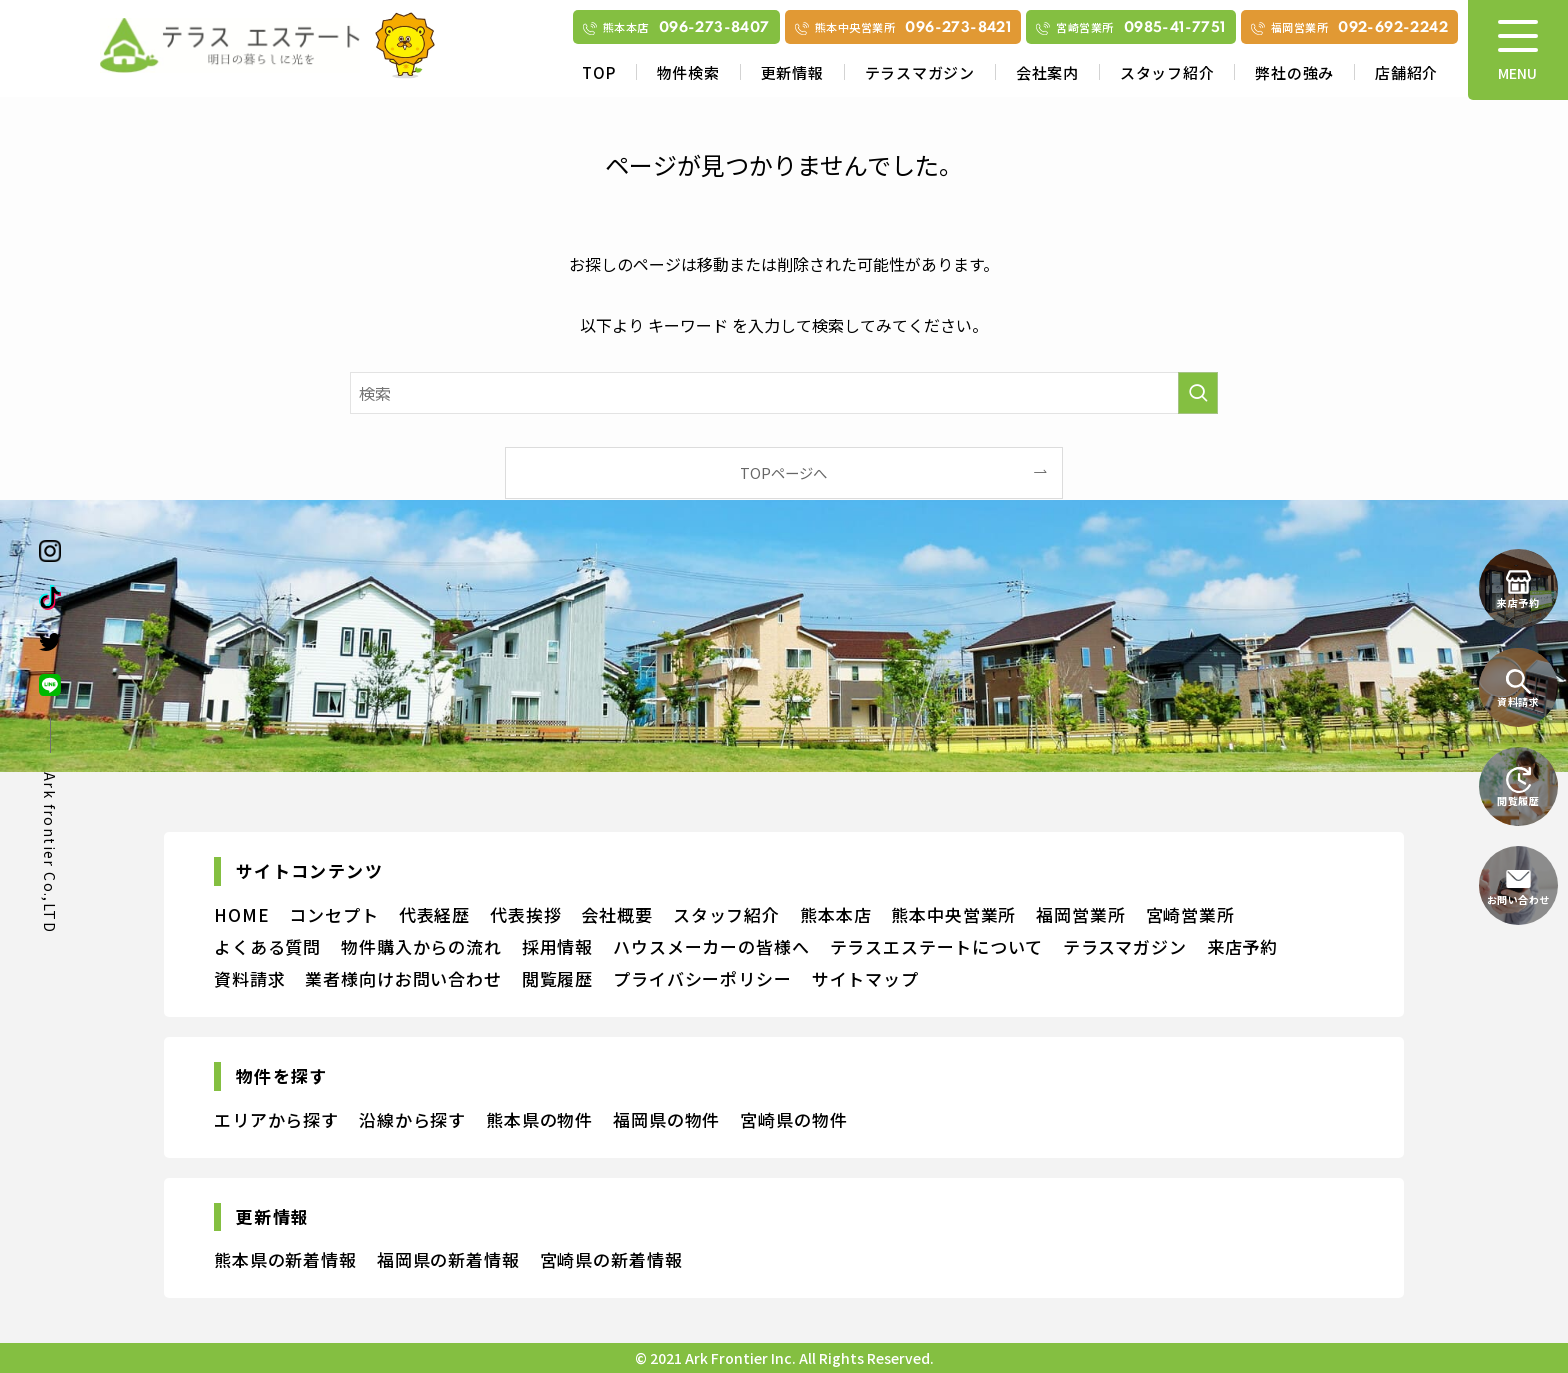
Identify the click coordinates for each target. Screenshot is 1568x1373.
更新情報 (792, 72)
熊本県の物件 (539, 1119)
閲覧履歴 (557, 978)
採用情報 (557, 946)
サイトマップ (865, 978)
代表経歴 (434, 914)
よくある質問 (267, 946)
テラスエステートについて (936, 946)
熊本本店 (835, 914)
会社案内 (1047, 72)
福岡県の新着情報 (448, 1259)
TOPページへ (783, 472)
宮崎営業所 (1190, 914)
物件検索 (688, 72)
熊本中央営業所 (953, 914)
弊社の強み (1294, 72)
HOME (241, 914)
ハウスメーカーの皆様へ (711, 946)
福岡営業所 (1080, 914)
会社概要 (616, 914)
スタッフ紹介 (1167, 72)
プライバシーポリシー (702, 978)
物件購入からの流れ (421, 946)
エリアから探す (276, 1119)
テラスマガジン (920, 72)
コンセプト (333, 914)
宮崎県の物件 (793, 1119)
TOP (598, 72)
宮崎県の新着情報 (611, 1259)
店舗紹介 (1406, 72)
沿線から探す (412, 1119)
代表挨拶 (525, 914)
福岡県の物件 (666, 1119)
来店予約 (1242, 946)
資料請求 (249, 978)
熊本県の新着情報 (285, 1259)
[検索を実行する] (1198, 393)
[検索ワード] (784, 393)
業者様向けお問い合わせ (403, 978)
